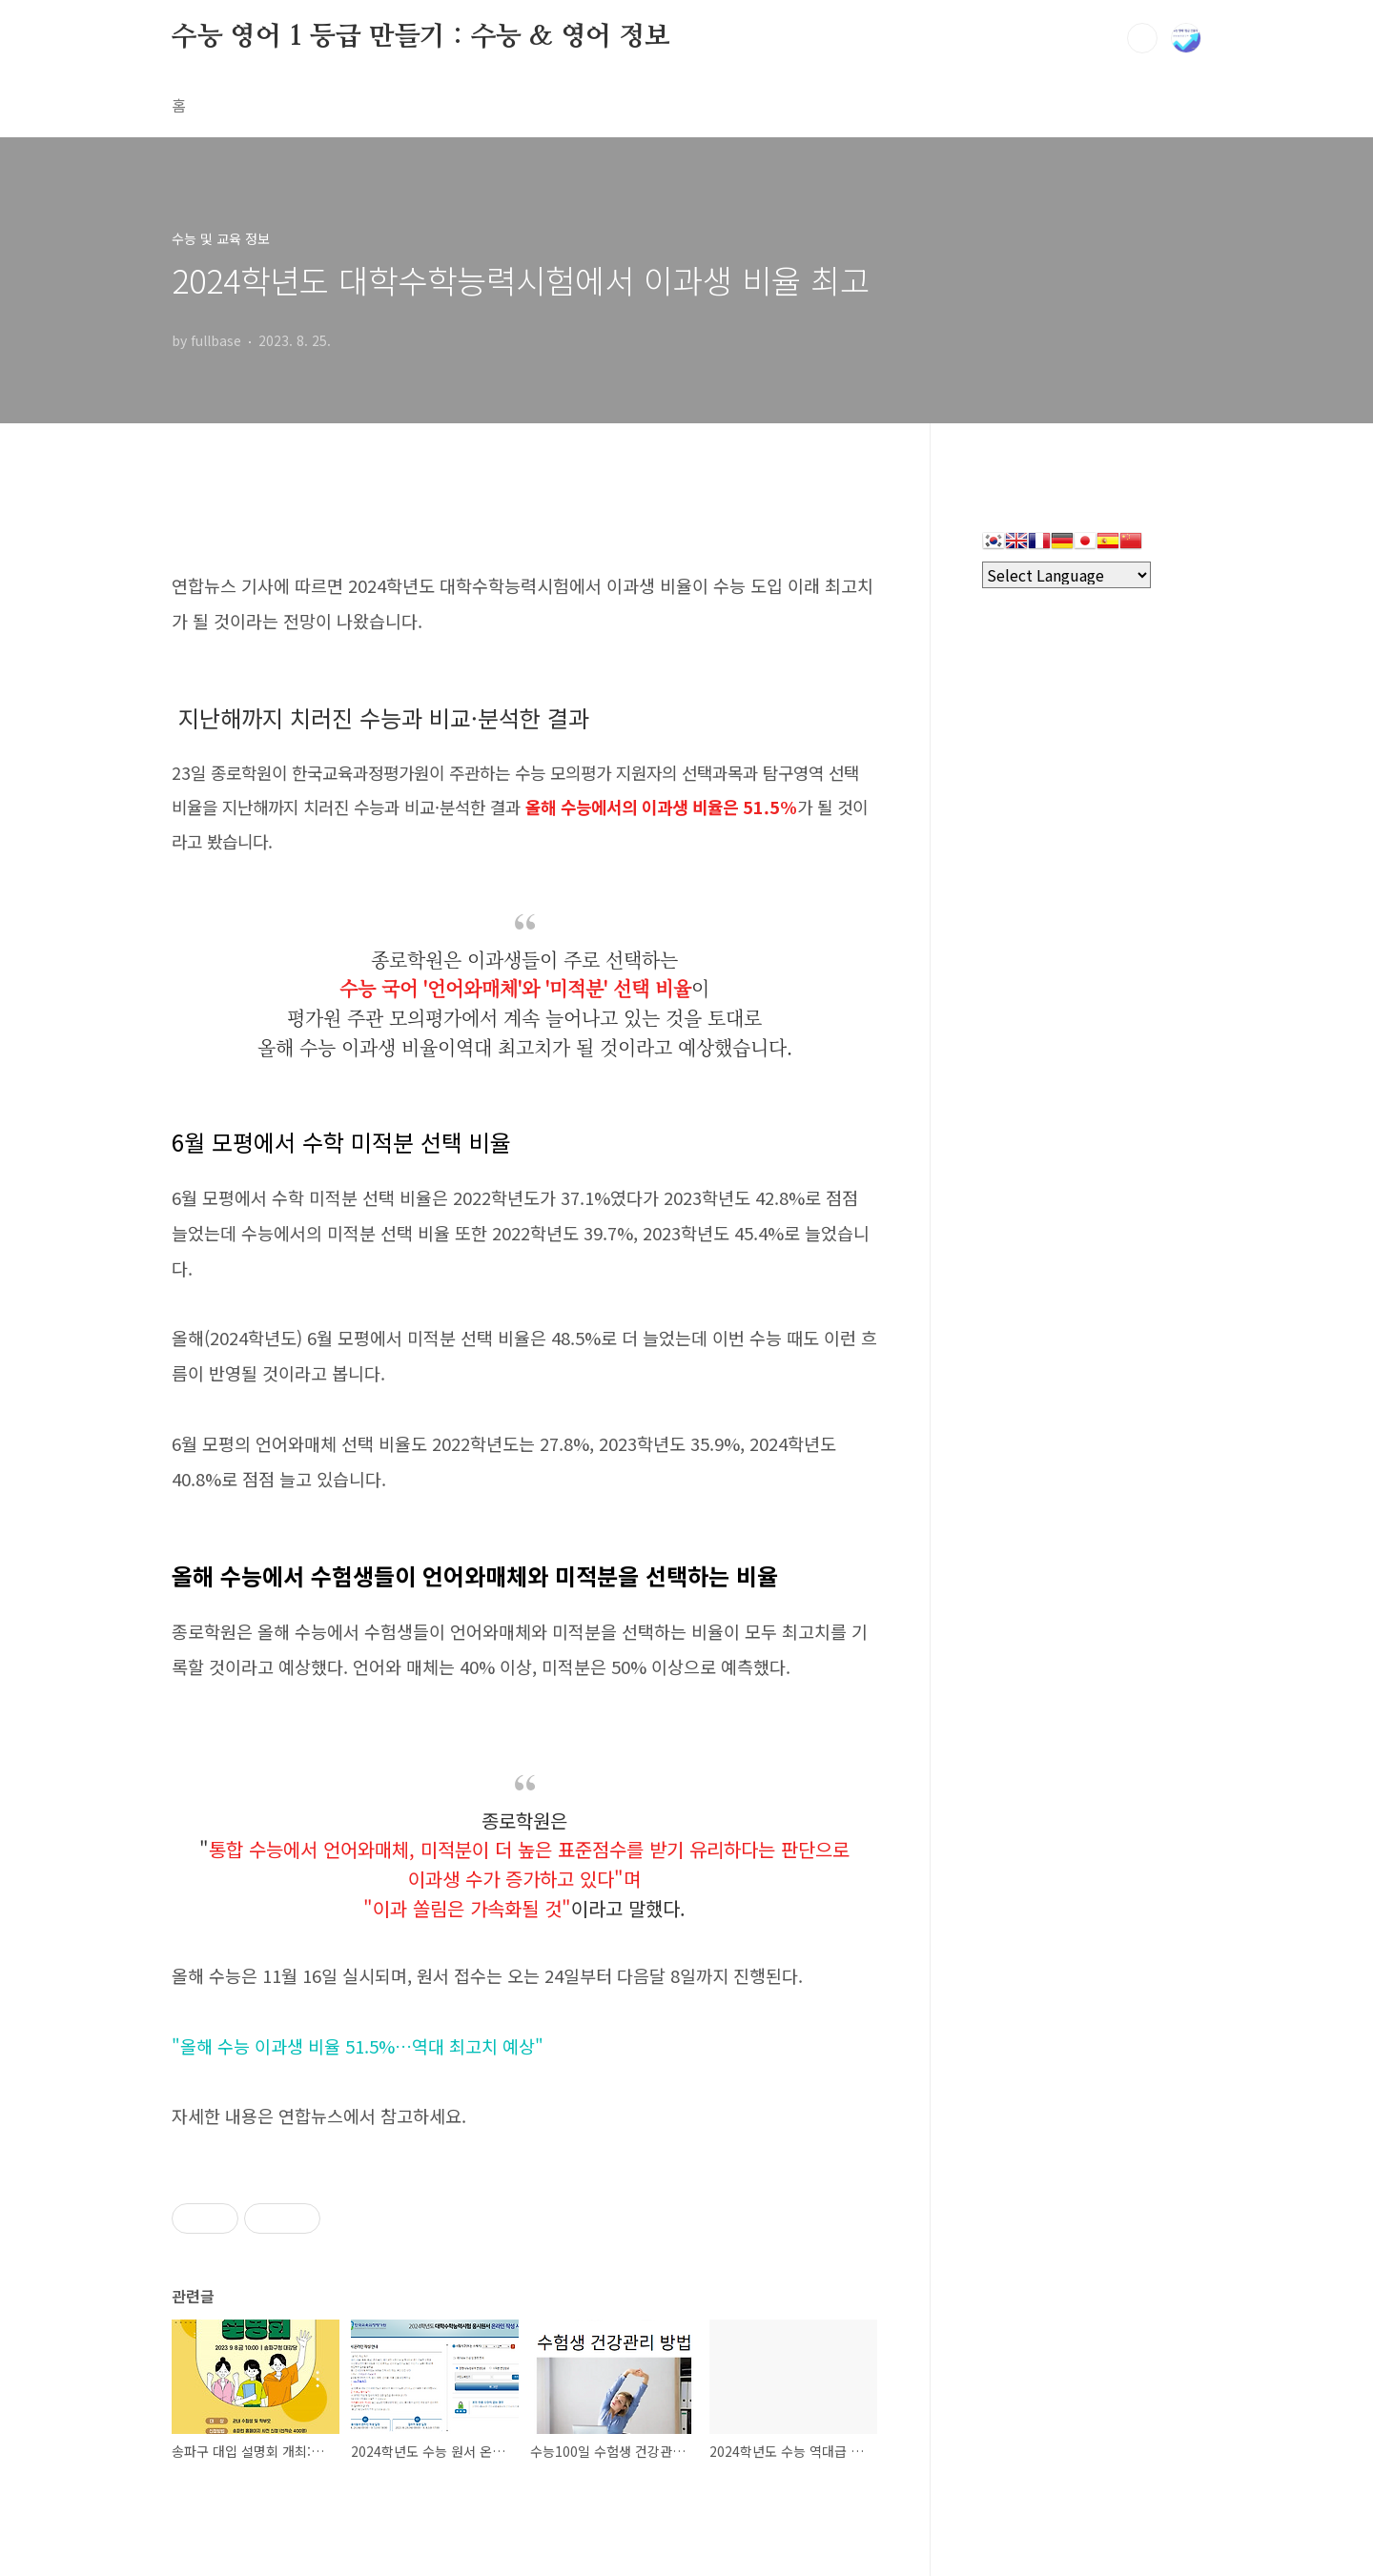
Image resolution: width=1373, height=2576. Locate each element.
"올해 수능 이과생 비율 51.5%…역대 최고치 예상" (357, 2046)
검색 (1142, 38)
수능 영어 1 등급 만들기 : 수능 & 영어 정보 (421, 37)
